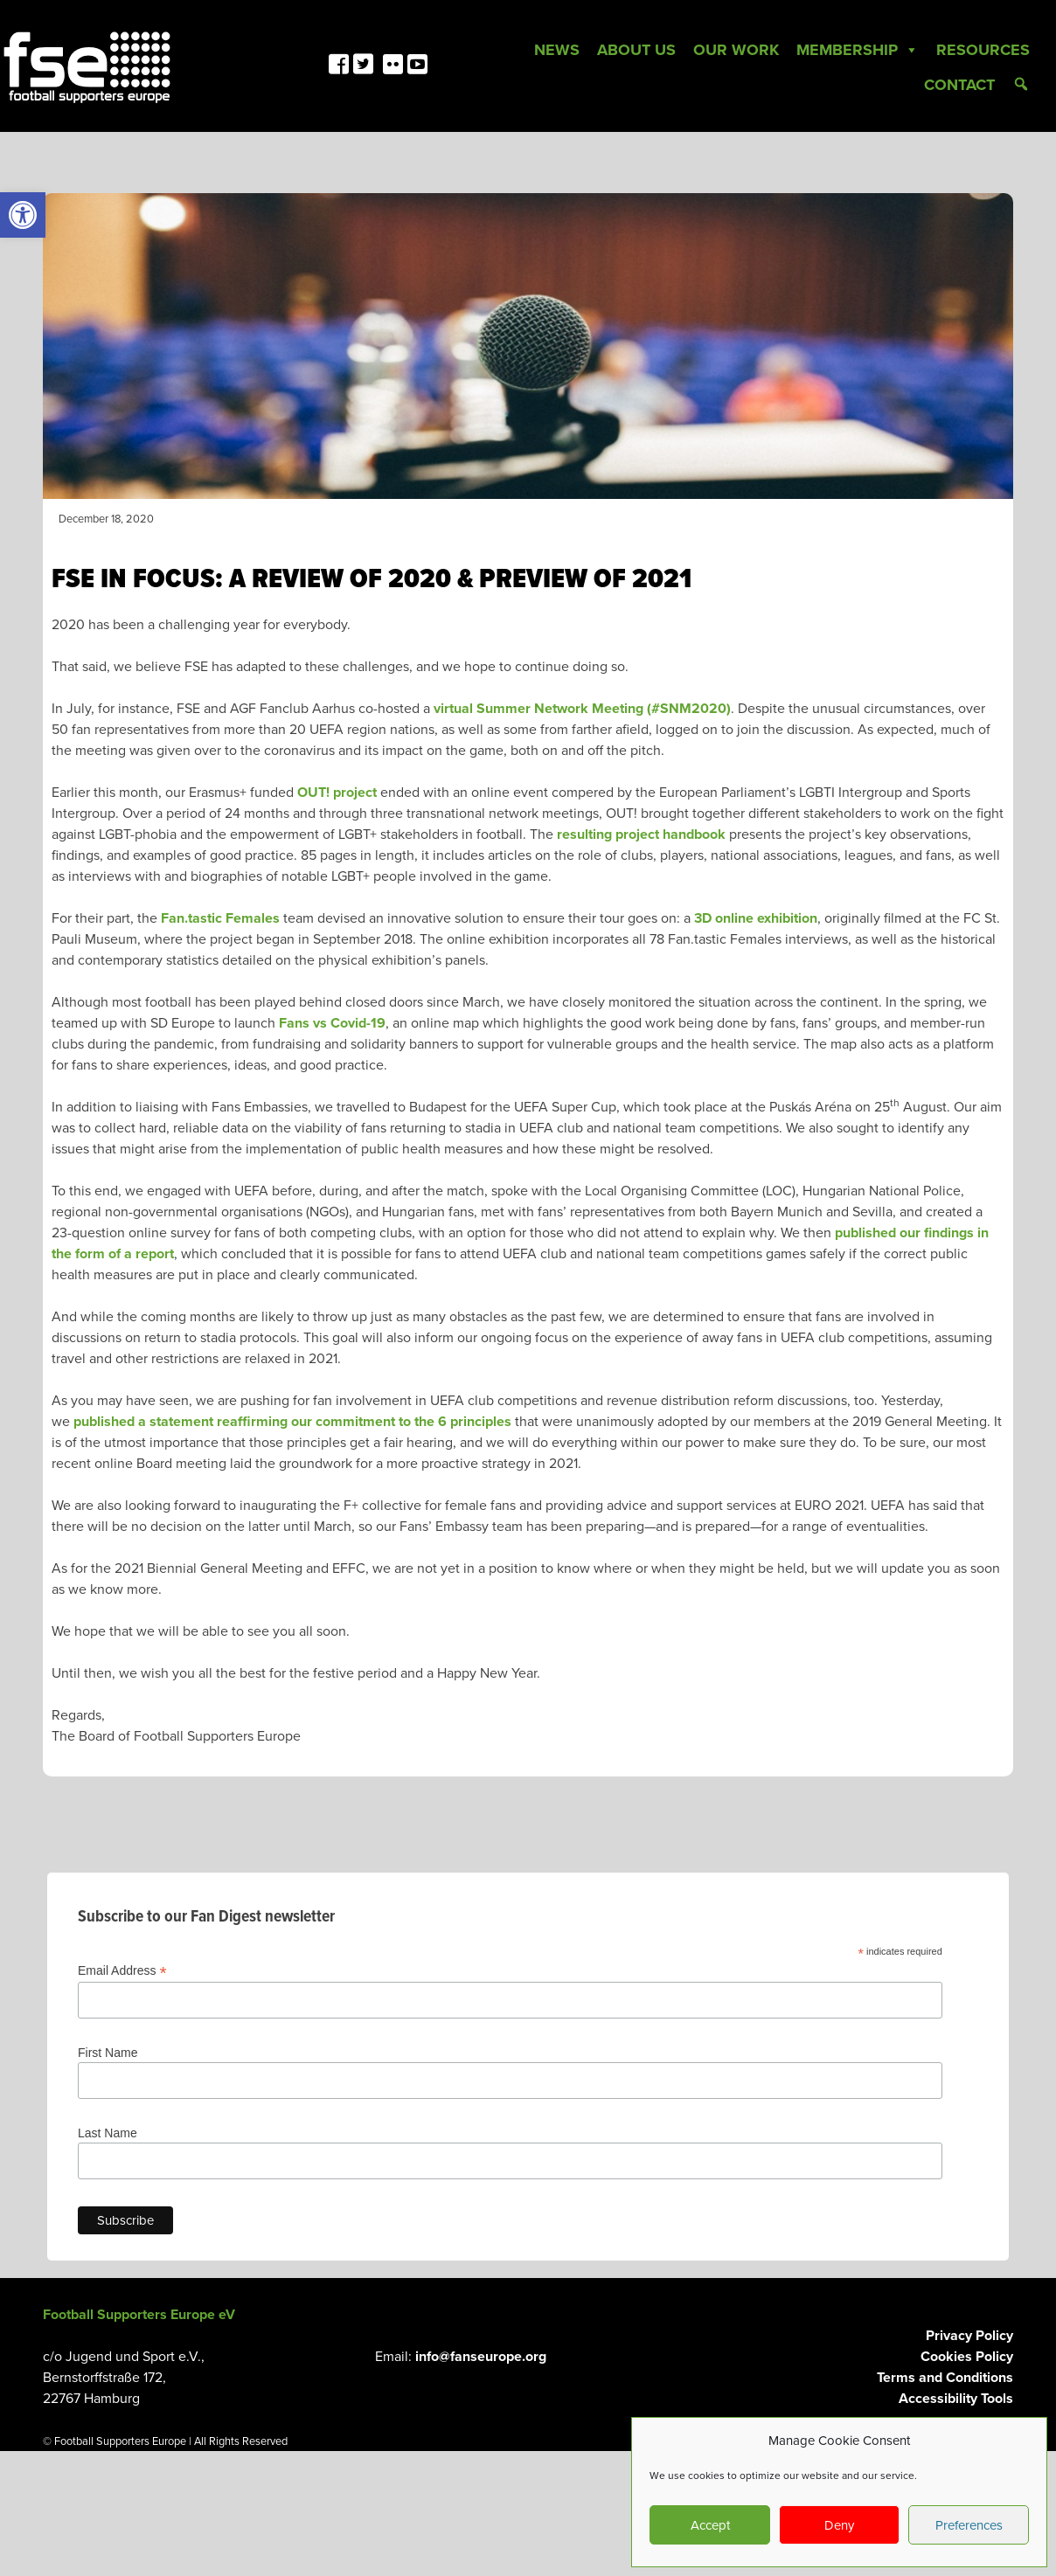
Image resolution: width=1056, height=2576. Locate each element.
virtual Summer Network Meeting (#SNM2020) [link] (582, 708)
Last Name (107, 2133)
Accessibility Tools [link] (956, 2398)
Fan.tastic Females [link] (220, 918)
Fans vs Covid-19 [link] (332, 1023)
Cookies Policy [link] (967, 2356)
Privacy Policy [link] (969, 2335)
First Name (107, 2053)
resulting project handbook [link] (641, 834)
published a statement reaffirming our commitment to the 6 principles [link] (292, 1421)
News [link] (557, 49)
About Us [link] (636, 49)
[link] (22, 215)
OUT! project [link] (337, 792)
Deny (839, 2525)
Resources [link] (983, 49)
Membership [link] (857, 49)
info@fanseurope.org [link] (480, 2356)
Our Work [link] (736, 49)
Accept (710, 2525)
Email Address (122, 1971)
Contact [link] (959, 84)
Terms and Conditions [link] (945, 2377)
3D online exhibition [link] (755, 918)
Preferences (969, 2525)
